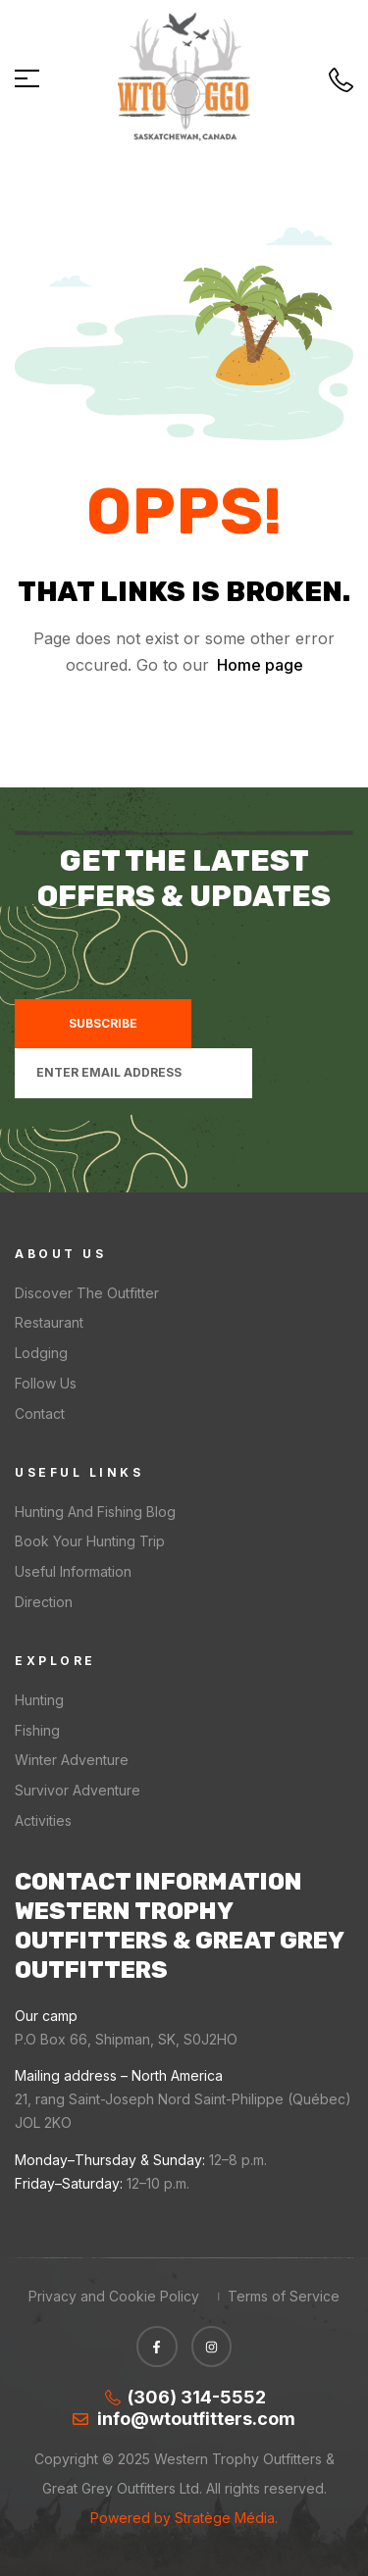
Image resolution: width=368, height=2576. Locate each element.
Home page (260, 665)
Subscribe (103, 1023)
